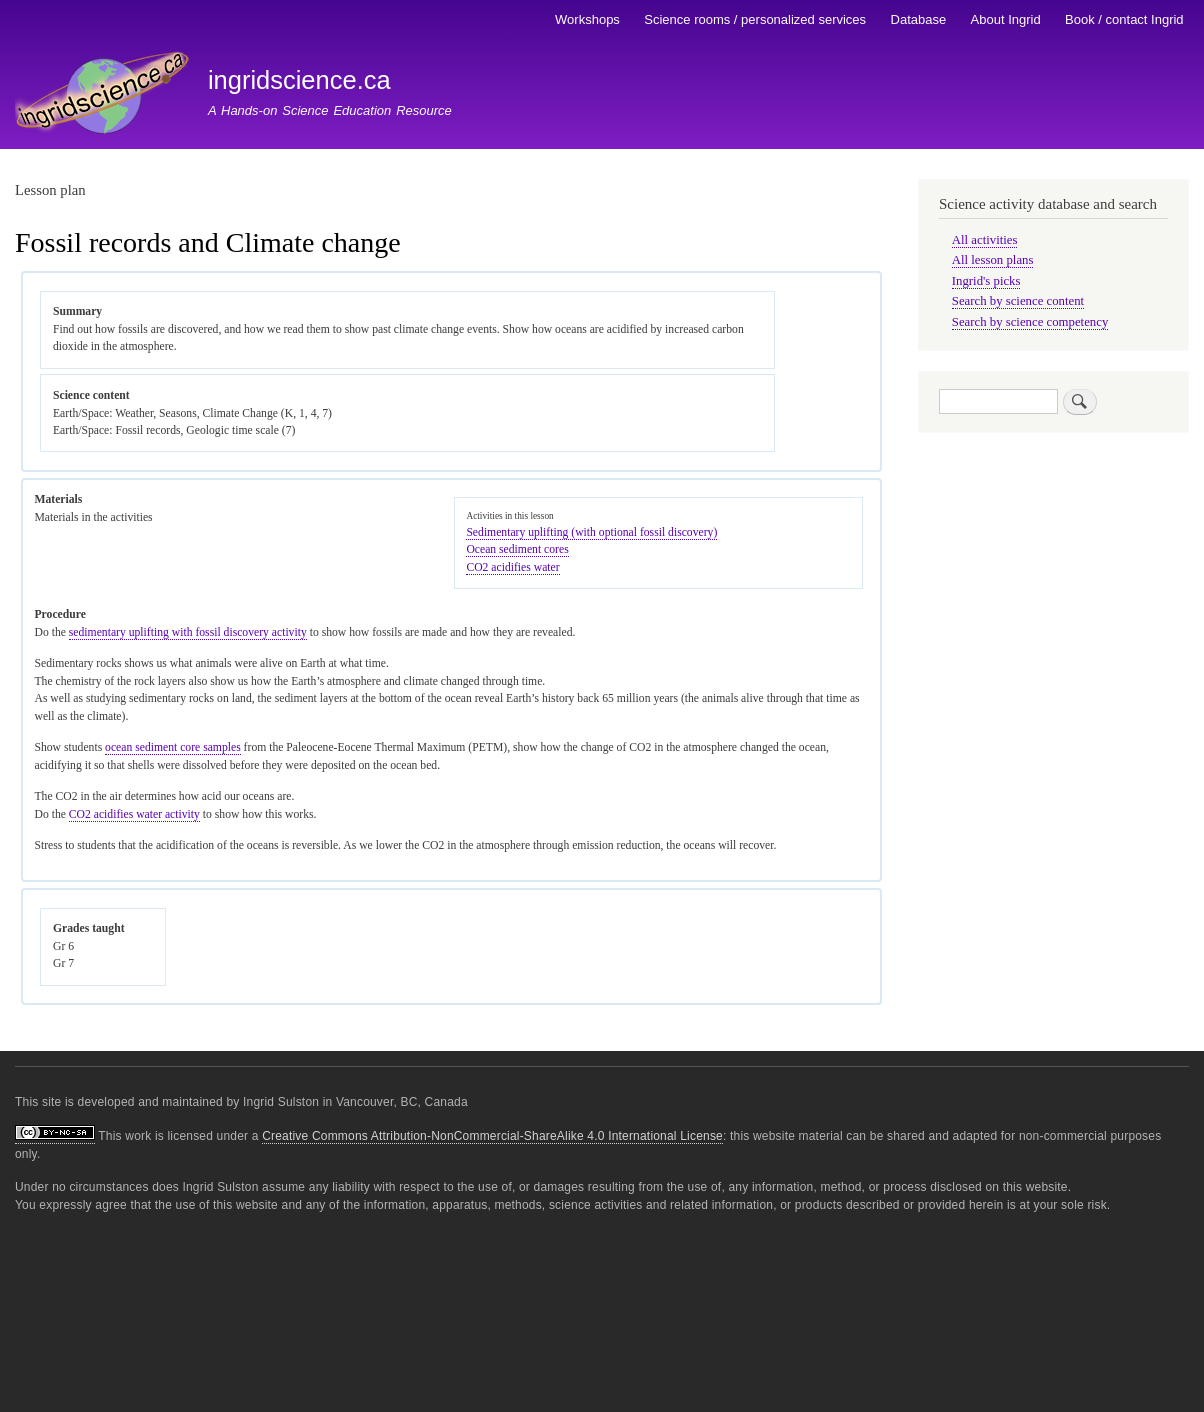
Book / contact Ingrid (1124, 19)
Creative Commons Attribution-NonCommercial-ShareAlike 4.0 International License (492, 1136)
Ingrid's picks (986, 281)
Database (919, 19)
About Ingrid (1006, 19)
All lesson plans (993, 260)
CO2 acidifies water (512, 567)
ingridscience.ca (299, 80)
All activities (985, 240)
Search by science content (1018, 301)
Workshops (587, 19)
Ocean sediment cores (517, 549)
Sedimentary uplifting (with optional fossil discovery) (591, 532)
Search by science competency (1030, 322)
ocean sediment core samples (173, 747)
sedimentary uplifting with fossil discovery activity (188, 632)
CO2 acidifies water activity (134, 814)
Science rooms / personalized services (755, 19)
